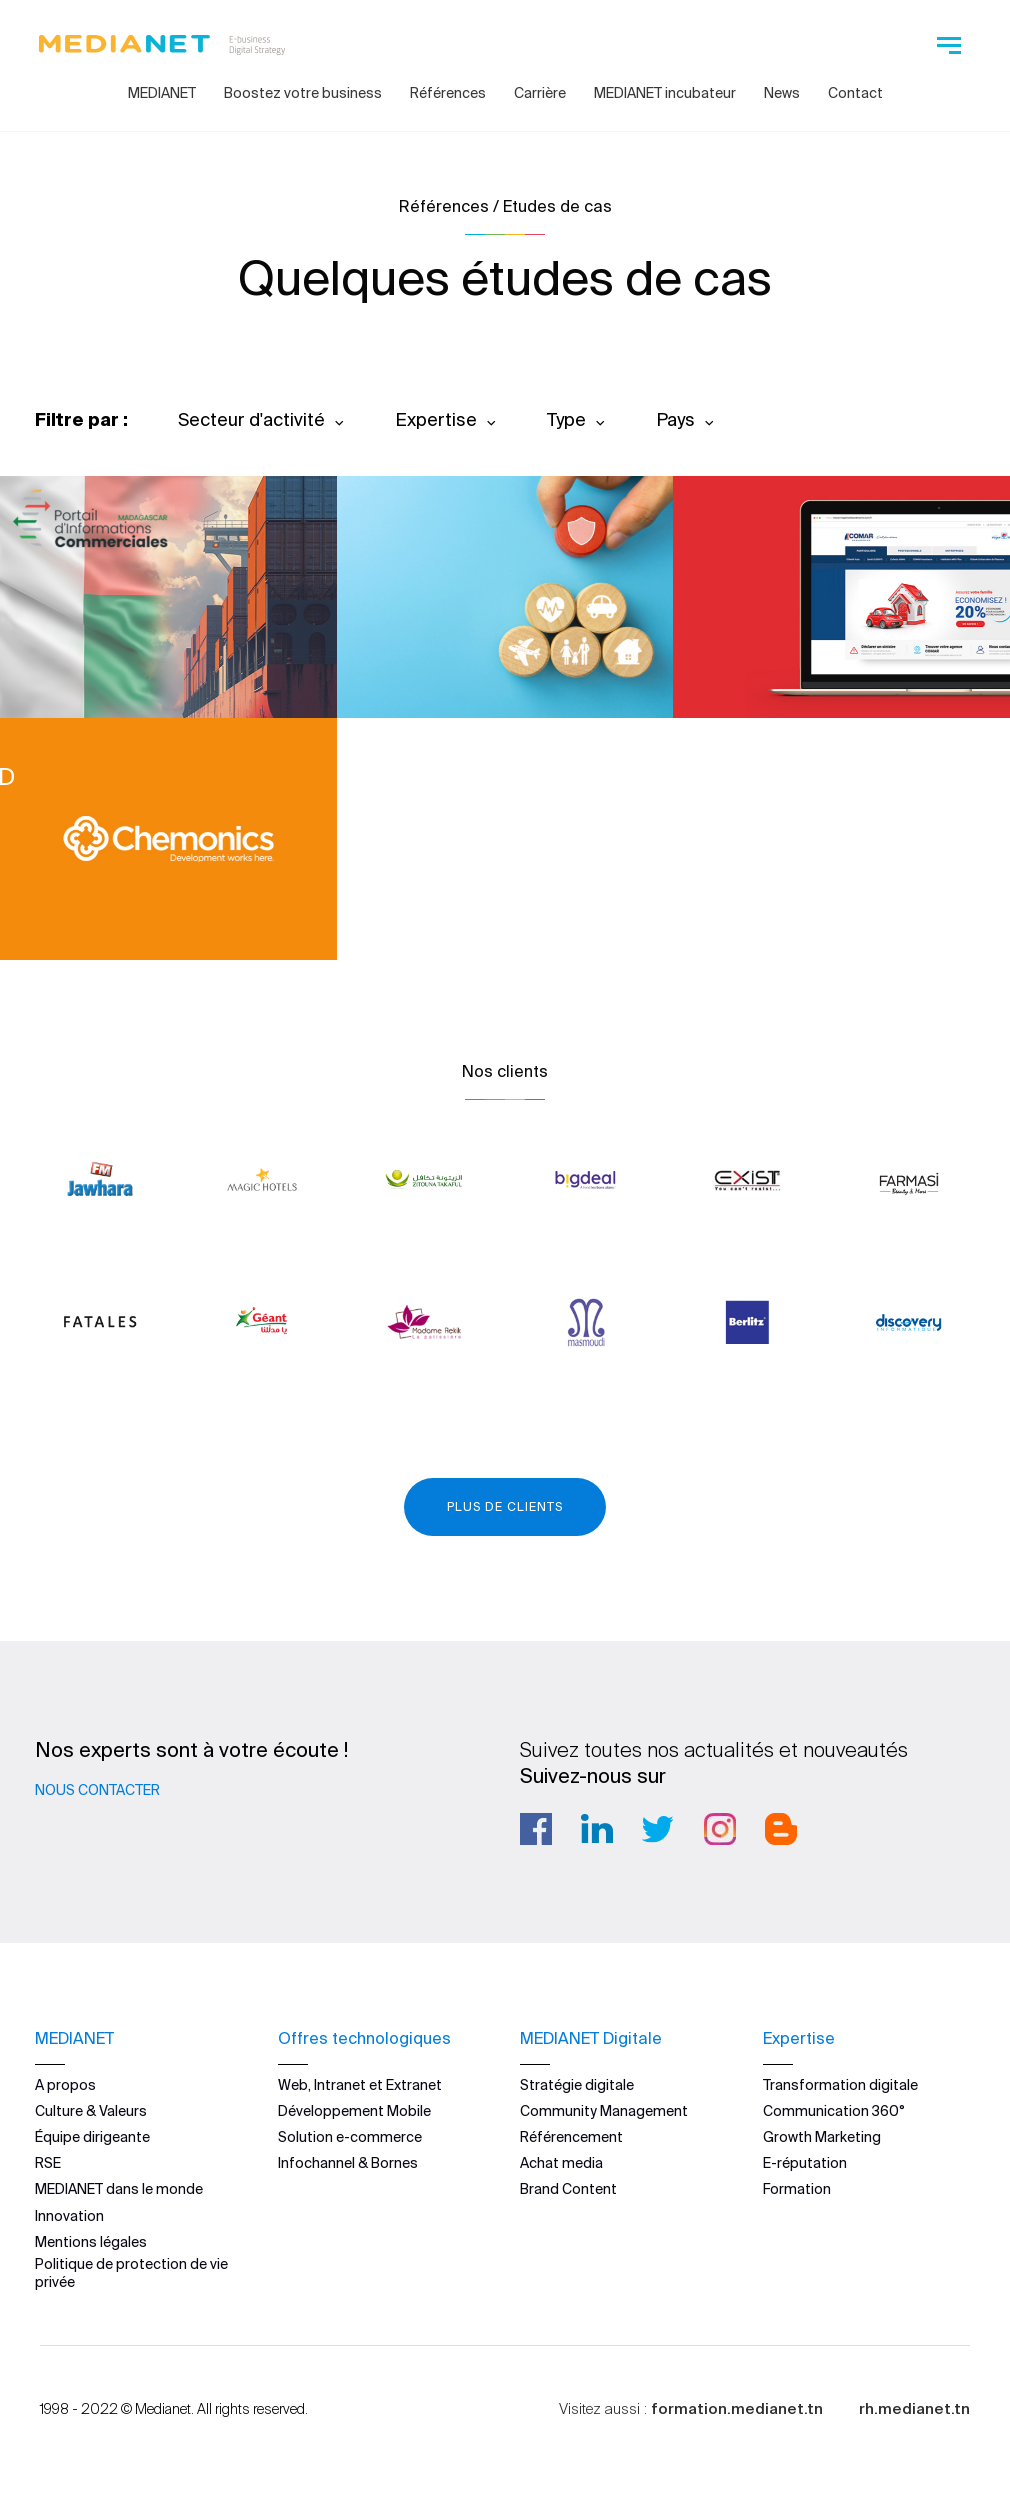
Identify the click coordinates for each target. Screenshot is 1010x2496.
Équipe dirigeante (92, 2137)
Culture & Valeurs (91, 2110)
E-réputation (805, 2163)
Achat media (561, 2163)
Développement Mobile (354, 2110)
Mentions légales (91, 2241)
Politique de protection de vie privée (131, 2273)
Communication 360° (834, 2110)
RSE (48, 2163)
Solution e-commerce (350, 2137)
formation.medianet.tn (737, 2408)
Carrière (540, 93)
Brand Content (568, 2189)
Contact (855, 93)
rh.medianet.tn (914, 2408)
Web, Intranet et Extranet (360, 2084)
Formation (797, 2189)
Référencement (571, 2137)
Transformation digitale (840, 2084)
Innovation (69, 2215)
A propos (65, 2084)
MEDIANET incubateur (665, 93)
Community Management (604, 2110)
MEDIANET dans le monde (119, 2189)
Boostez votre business (303, 93)
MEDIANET (162, 93)
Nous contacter (97, 1790)
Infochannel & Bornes (348, 2163)
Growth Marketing (822, 2137)
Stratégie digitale (577, 2084)
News (782, 93)
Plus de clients (505, 1506)
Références (448, 93)
